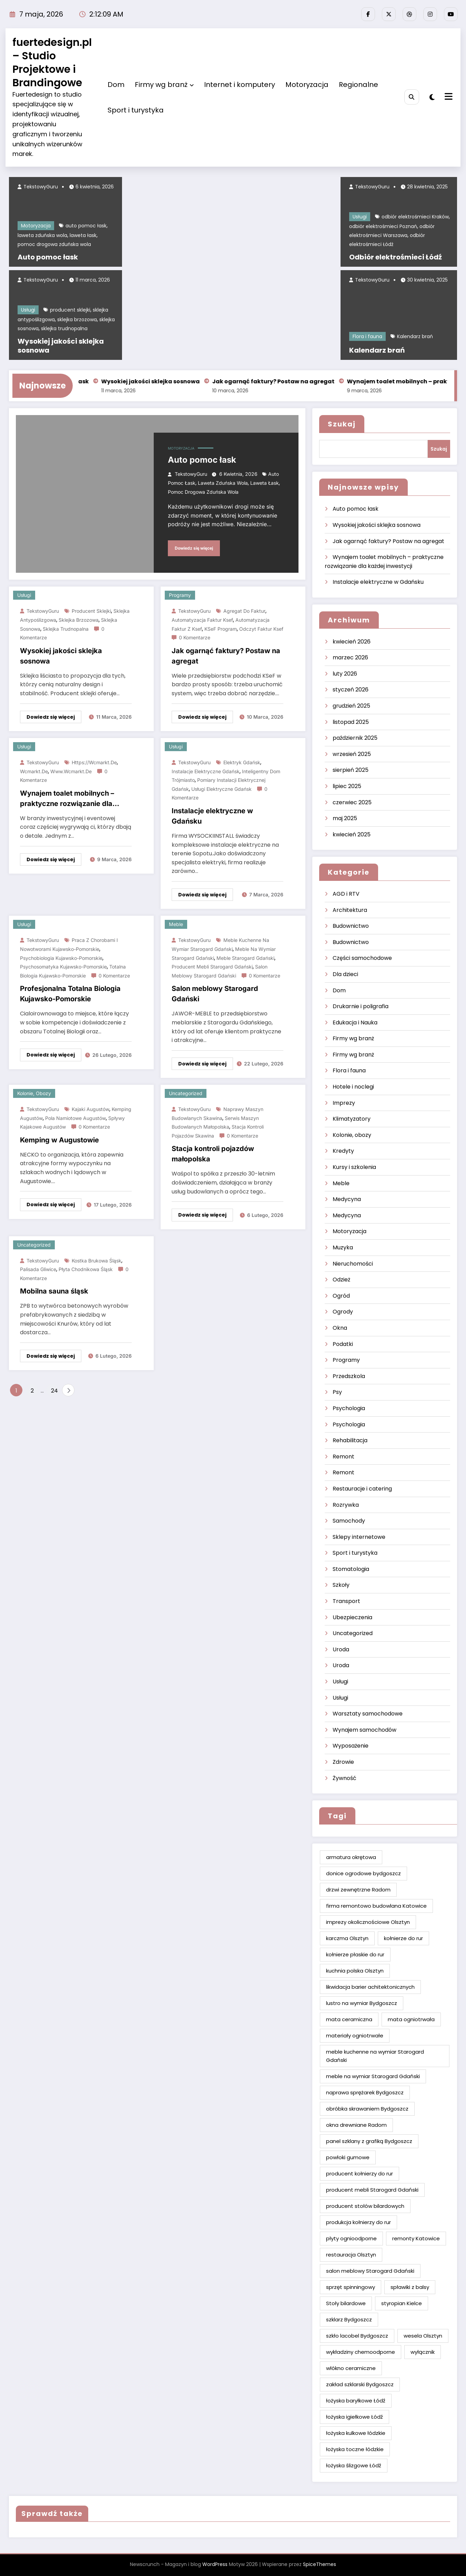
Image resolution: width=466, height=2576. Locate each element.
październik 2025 (355, 738)
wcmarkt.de (34, 771)
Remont (343, 1457)
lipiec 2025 (347, 786)
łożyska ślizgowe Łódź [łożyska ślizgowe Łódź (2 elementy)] (353, 2465)
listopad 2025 (351, 722)
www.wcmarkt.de (71, 771)
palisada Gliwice (38, 1269)
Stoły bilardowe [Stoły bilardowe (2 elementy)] (346, 2303)
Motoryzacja (306, 84)
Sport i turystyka (136, 110)
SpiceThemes (319, 2564)
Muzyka (343, 1247)
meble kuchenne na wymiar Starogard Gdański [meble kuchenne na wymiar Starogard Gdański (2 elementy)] (375, 2056)
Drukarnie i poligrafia (360, 1006)
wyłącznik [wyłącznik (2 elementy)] (423, 2352)
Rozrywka (346, 1505)
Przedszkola (349, 1376)
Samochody (349, 1521)
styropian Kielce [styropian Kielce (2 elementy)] (401, 2303)
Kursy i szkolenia (354, 1167)
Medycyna (347, 1199)
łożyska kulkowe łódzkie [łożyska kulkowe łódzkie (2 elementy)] (355, 2433)
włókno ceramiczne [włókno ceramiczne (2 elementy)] (351, 2368)
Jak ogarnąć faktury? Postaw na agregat (289, 381)
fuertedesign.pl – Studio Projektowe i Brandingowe (52, 62)
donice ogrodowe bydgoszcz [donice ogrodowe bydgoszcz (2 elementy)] (363, 1873)
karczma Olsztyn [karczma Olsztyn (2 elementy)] (347, 1938)
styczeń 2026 (350, 690)
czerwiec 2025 (352, 802)
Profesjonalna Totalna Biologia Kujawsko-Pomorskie (70, 993)
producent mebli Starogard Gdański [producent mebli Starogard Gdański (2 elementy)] (372, 2189)
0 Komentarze (194, 637)
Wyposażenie (350, 1746)
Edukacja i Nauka (355, 1022)
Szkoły (341, 1585)
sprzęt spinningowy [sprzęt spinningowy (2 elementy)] (350, 2287)
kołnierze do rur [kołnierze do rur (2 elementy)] (403, 1938)
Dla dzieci (345, 974)
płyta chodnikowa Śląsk (86, 1269)
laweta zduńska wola (42, 235)
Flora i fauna (367, 336)
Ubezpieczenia (352, 1617)
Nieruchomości (353, 1264)
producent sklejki (70, 309)
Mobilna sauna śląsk (54, 1291)
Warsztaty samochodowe (368, 1714)
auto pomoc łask (86, 225)
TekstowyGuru (40, 186)
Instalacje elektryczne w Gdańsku (212, 816)
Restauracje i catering (362, 1489)
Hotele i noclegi (353, 1087)
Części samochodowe (362, 958)
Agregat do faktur (244, 611)
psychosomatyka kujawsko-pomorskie (63, 967)
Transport (346, 1601)
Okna (340, 1328)
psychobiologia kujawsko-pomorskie (61, 958)
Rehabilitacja (350, 1440)
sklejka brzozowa (77, 319)
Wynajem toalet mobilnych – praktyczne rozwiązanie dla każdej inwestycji (67, 799)
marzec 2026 (350, 657)
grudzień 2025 (351, 706)
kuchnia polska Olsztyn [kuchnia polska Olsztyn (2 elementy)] (355, 1970)
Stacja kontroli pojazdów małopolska (213, 1153)
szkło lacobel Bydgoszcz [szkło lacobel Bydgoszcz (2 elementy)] (357, 2335)
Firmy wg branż (164, 84)
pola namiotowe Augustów (75, 1118)
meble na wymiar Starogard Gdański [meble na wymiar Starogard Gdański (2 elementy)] (373, 2076)
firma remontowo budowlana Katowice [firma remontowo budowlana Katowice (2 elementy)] (376, 1905)
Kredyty (343, 1151)
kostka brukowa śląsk (96, 1261)
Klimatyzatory (352, 1119)
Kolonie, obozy (34, 1093)
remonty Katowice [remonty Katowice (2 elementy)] (416, 2238)
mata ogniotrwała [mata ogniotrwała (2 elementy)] (411, 2019)
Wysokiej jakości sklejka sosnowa (61, 346)
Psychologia (349, 1408)
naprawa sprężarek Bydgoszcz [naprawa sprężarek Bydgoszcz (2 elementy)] (365, 2092)
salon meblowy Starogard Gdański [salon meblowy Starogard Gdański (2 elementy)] (370, 2270)
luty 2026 (345, 674)
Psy (337, 1392)
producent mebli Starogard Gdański (212, 967)
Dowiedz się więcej (194, 548)
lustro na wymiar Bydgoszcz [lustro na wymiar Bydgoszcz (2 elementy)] (361, 2003)
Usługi (28, 309)
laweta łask (83, 235)
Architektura (350, 910)
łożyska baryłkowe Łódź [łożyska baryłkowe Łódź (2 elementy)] (355, 2400)
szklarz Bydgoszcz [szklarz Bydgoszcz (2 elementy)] (349, 2319)
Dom (116, 84)
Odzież (341, 1280)
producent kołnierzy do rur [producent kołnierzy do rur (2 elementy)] (359, 2173)
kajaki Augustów (90, 1109)
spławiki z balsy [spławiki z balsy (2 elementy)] (410, 2287)
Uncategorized (185, 1093)
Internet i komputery (239, 84)
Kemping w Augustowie (59, 1140)
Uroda (341, 1649)
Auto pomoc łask (48, 257)
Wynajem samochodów (364, 1730)
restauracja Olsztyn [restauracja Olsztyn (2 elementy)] (351, 2254)
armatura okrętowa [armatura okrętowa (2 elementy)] (351, 1857)
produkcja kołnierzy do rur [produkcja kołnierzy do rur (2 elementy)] (358, 2222)
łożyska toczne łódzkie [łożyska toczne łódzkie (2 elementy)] (355, 2449)
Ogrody (343, 1312)
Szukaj (342, 424)
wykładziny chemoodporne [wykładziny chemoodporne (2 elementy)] (360, 2352)
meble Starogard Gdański (245, 958)
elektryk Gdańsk (241, 762)
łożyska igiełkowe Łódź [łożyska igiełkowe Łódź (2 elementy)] (354, 2416)
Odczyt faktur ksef (261, 629)
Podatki (343, 1344)
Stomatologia (351, 1569)
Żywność (344, 1778)
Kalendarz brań (415, 336)
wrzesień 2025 (352, 754)
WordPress (214, 2564)
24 (54, 1391)
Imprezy (344, 1103)
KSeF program (220, 629)
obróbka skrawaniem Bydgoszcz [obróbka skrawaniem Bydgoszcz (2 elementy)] (367, 2108)
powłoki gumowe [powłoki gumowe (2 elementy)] (347, 2157)
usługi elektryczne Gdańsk (221, 789)
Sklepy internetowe (359, 1537)
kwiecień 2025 (352, 834)
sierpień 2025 (350, 770)
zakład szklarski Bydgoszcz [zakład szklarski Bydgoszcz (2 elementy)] (360, 2384)
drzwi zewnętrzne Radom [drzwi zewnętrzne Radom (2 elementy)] (358, 1889)
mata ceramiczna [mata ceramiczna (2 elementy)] (349, 2019)
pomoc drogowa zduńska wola (54, 244)
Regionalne (358, 84)
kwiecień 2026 (352, 642)
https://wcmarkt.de (94, 762)
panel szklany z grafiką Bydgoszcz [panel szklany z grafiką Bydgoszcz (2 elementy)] (369, 2141)
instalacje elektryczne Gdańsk (206, 771)
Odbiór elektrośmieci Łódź (395, 257)
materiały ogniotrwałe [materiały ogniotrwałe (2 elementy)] (354, 2035)
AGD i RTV (346, 894)
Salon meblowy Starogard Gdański (215, 993)
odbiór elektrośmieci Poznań (383, 226)
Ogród (341, 1296)
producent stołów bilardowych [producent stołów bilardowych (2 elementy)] (365, 2206)
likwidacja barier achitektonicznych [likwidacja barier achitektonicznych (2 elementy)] (370, 1986)
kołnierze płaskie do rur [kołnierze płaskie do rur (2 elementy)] (355, 1954)
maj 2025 (345, 818)
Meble (176, 924)
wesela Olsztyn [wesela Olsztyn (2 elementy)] (423, 2335)
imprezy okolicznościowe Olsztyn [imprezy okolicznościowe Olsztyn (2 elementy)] (368, 1922)
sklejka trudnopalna (64, 328)
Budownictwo (351, 926)
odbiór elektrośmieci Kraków (415, 216)
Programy (180, 595)
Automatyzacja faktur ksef (202, 620)
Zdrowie (343, 1762)
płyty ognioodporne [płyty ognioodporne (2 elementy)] (351, 2238)
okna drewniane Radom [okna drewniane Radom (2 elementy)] (356, 2124)
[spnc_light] (432, 97)
